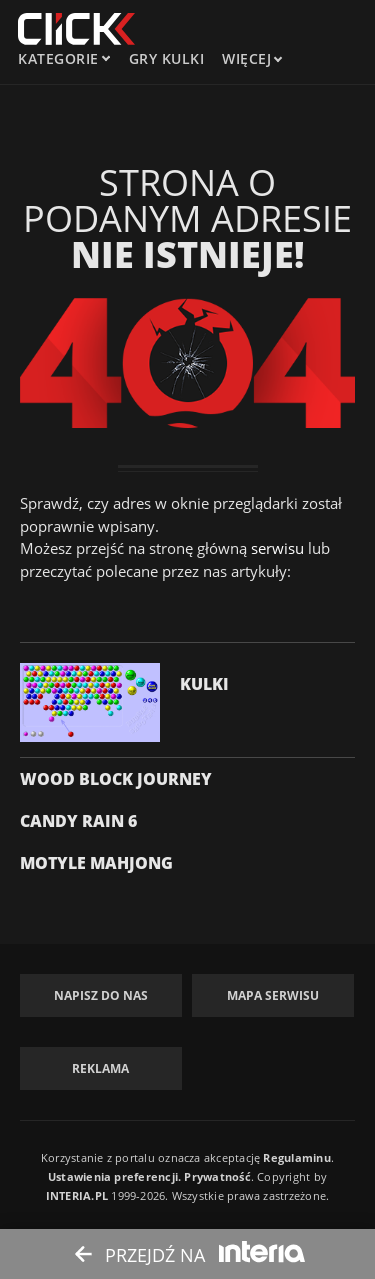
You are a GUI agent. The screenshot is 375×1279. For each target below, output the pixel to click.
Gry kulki (167, 58)
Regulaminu (296, 1157)
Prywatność (217, 1176)
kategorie (58, 58)
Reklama (100, 1068)
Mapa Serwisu (273, 995)
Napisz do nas (101, 995)
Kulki (204, 684)
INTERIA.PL (77, 1195)
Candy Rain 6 (78, 821)
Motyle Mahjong (96, 863)
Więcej (251, 58)
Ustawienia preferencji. (114, 1176)
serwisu (277, 548)
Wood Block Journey (116, 779)
